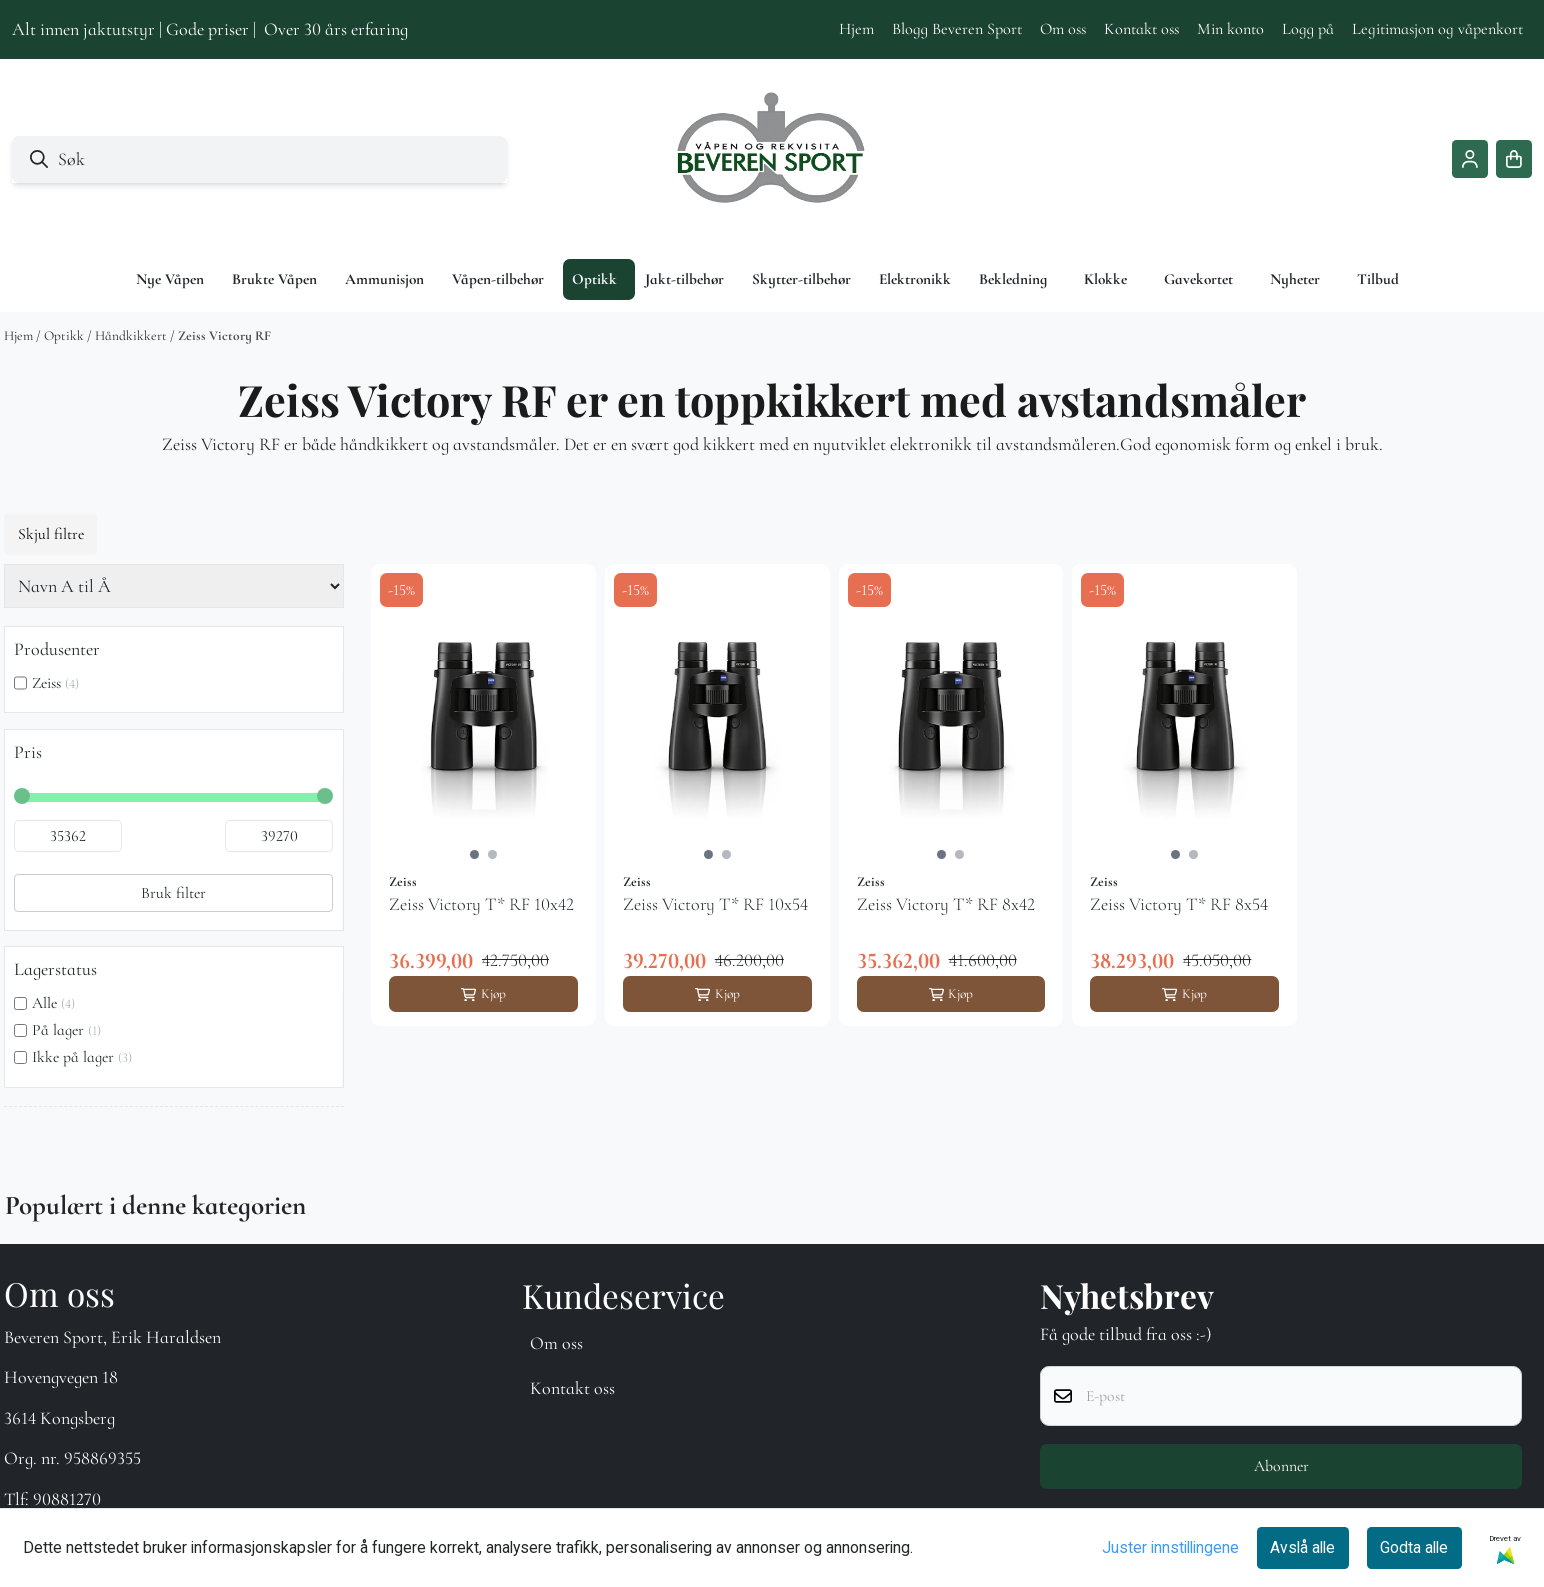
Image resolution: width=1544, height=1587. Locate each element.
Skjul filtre (51, 534)
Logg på (1308, 29)
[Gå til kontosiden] (1470, 159)
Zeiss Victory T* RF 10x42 (481, 904)
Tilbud (1378, 279)
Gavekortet (1198, 279)
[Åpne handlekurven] (1514, 159)
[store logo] (772, 159)
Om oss (1063, 29)
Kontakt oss (1141, 29)
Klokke (1105, 279)
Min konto (1230, 29)
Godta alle (1414, 1547)
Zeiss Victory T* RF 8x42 (946, 904)
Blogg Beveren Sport (957, 29)
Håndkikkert (132, 336)
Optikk (65, 336)
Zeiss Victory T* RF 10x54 (715, 904)
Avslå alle (1302, 1547)
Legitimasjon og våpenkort (1437, 29)
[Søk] (259, 159)
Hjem (856, 29)
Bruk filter (173, 893)
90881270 (67, 1499)
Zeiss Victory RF (224, 336)
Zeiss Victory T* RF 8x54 (1179, 904)
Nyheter (1295, 279)
